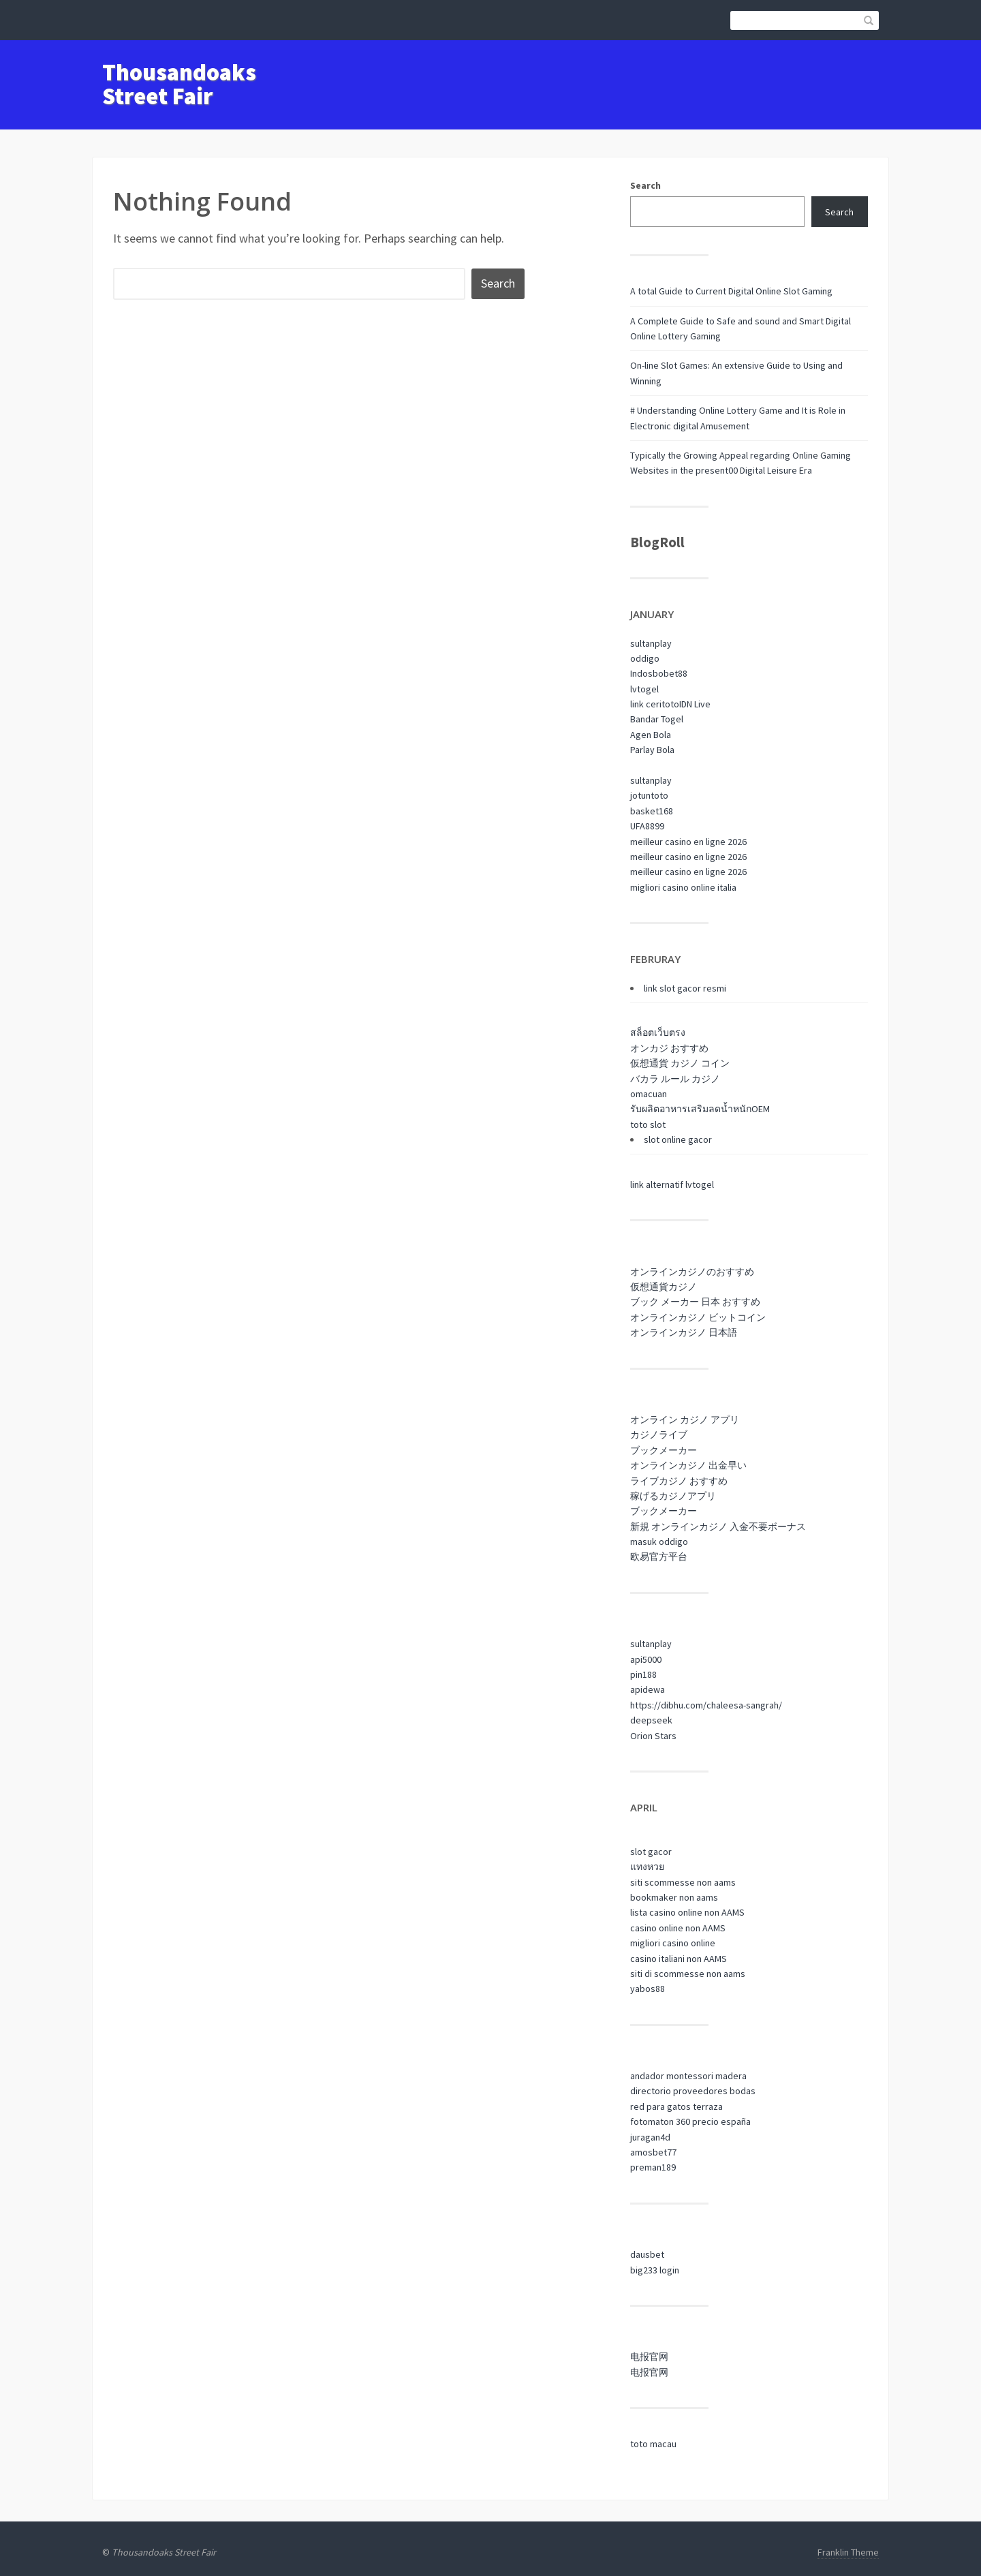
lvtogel (644, 689)
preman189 (653, 2167)
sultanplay (651, 643)
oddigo (644, 658)
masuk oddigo (659, 1541)
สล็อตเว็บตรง (657, 1032)
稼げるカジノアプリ (673, 1496)
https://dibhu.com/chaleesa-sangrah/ (706, 1705)
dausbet (647, 2254)
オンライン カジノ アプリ (684, 1419)
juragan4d (650, 2137)
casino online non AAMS (678, 1928)
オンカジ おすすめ (669, 1048)
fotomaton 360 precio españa (690, 2121)
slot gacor (651, 1851)
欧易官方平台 (658, 1556)
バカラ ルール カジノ (675, 1079)
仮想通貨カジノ (663, 1287)
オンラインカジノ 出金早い (688, 1465)
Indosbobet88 (658, 673)
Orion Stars (653, 1736)
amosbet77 (653, 2152)
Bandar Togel (656, 719)
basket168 (651, 811)
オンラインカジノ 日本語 (683, 1332)
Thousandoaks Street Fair (179, 84)
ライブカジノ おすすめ (679, 1481)
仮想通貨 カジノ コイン (680, 1063)
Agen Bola (650, 735)
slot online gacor (678, 1139)
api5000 (645, 1659)
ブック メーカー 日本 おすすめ (695, 1301)
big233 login (654, 2270)
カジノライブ (658, 1434)
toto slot (648, 1124)
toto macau (653, 2444)
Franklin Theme (848, 2552)
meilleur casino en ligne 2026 (688, 841)
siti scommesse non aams (683, 1882)
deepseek (651, 1720)
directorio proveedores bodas (693, 2091)
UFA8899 (647, 826)
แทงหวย (647, 1866)
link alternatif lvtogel (672, 1184)
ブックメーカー (663, 1450)
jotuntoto (649, 795)
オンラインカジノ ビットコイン (698, 1317)
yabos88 (647, 1988)
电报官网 (649, 2356)
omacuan (648, 1094)
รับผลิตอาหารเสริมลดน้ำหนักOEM (700, 1109)
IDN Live (695, 704)
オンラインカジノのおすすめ (692, 1272)
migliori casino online (672, 1943)
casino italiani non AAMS (678, 1958)
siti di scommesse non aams (687, 1973)
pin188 (643, 1674)
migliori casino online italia (683, 887)
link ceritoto (654, 704)
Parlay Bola (652, 749)
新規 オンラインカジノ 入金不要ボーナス (718, 1526)
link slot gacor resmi (685, 988)
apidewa (647, 1689)
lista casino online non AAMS (687, 1912)
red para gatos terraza (676, 2106)
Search (645, 185)
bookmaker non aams (674, 1897)
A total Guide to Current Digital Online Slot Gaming (731, 291)
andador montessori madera (688, 2076)
